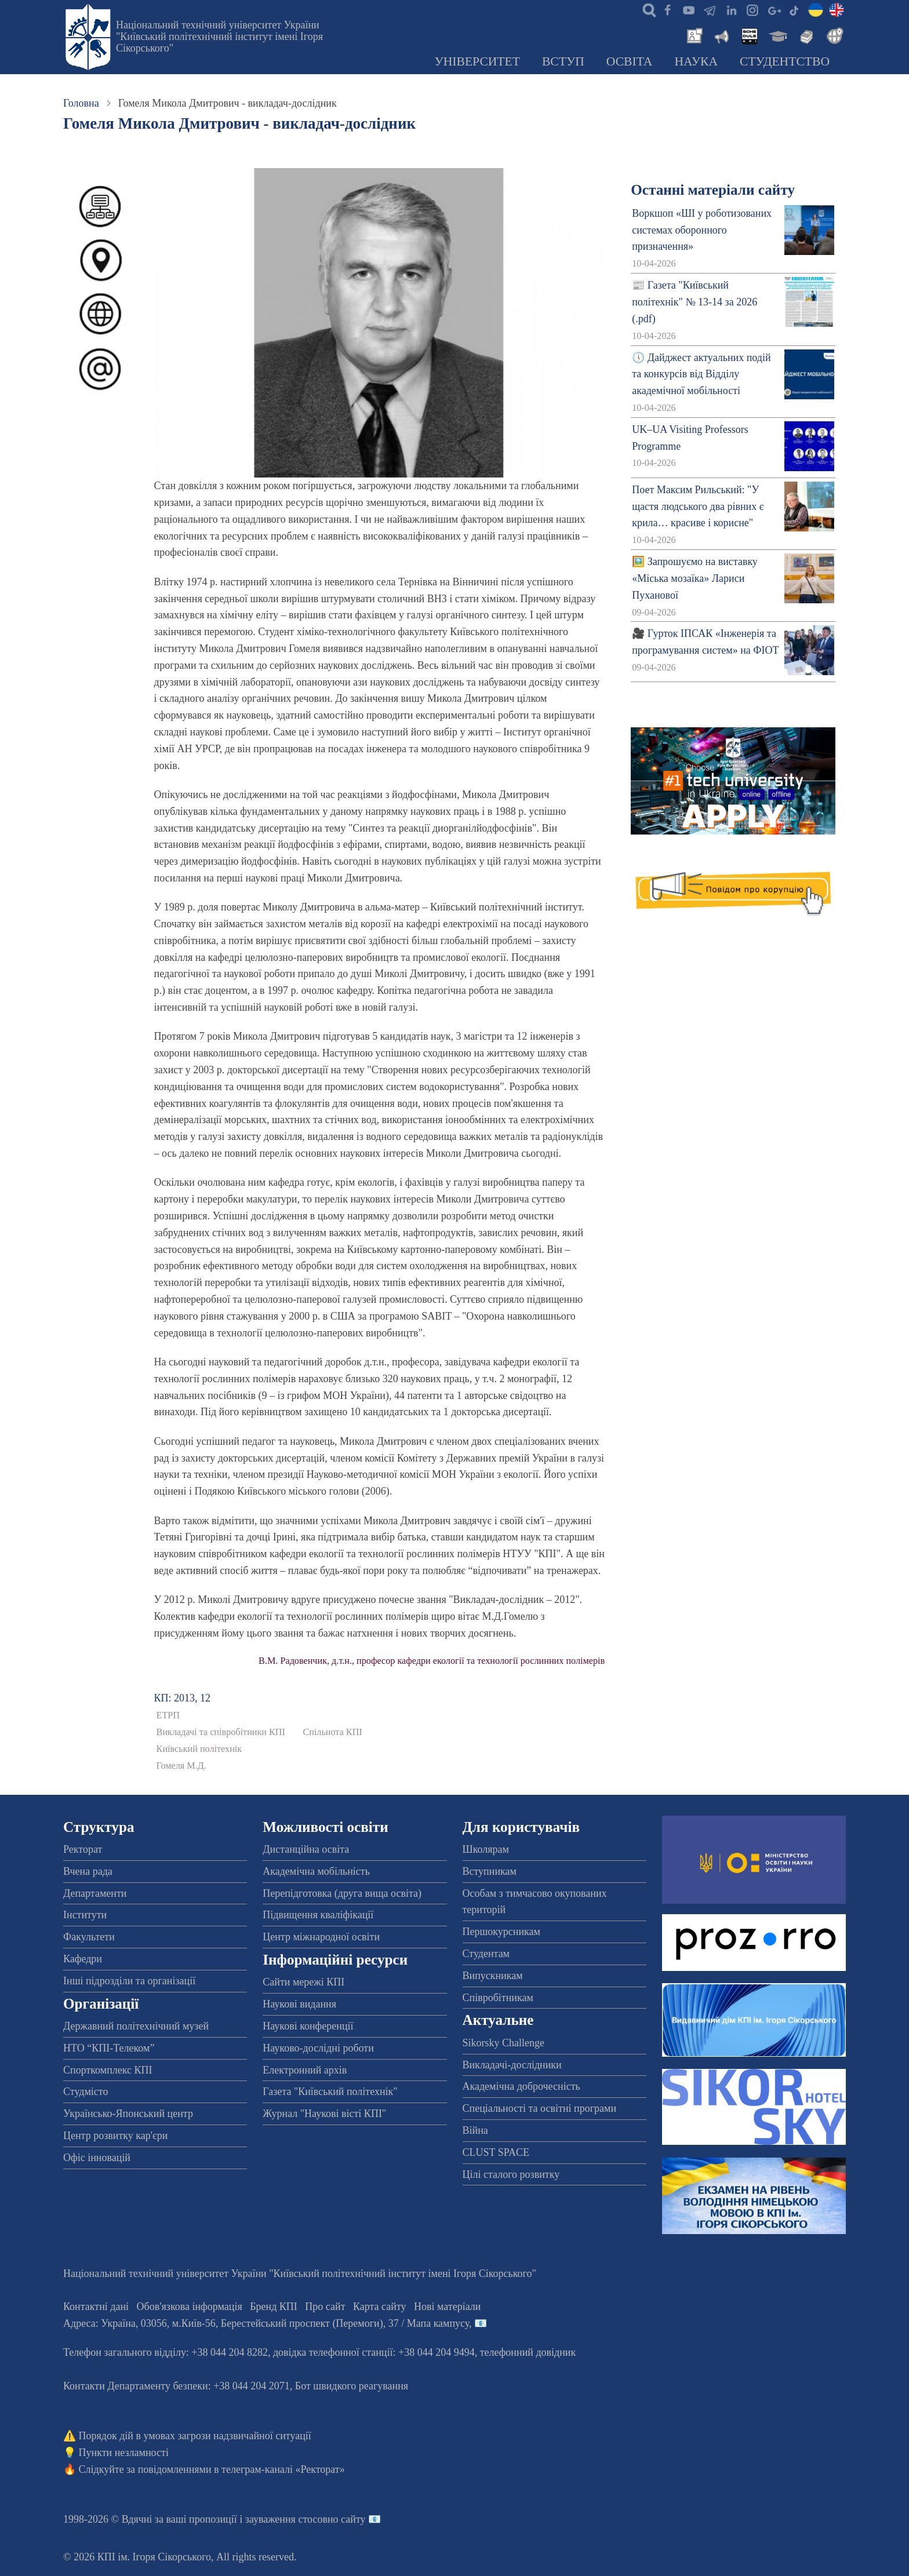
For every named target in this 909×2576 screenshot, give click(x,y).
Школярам (486, 1849)
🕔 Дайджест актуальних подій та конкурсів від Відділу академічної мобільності (701, 374)
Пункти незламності (124, 2452)
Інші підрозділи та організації (129, 1981)
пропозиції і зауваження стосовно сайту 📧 (285, 2519)
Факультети (89, 1937)
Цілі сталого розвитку (511, 2174)
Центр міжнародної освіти (321, 1937)
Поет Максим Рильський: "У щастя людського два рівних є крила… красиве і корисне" (697, 506)
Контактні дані (96, 2306)
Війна (475, 2130)
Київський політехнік (199, 1749)
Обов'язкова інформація (189, 2306)
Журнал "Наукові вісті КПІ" (324, 2113)
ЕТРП (168, 1715)
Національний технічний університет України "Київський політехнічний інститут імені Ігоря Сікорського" (219, 36)
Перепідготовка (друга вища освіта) (342, 1893)
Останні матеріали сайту (713, 190)
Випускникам (493, 1975)
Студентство (785, 61)
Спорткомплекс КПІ (107, 2070)
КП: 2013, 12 (182, 1698)
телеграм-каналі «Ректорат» (283, 2469)
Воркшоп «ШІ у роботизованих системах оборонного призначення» (702, 230)
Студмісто (85, 2091)
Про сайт (325, 2306)
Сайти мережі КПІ (303, 1982)
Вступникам (490, 1871)
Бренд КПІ (273, 2306)
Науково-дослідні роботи (318, 2048)
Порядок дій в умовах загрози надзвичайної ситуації (195, 2436)
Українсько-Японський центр (128, 2113)
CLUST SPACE (496, 2152)
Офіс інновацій (96, 2157)
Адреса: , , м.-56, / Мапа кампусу (266, 2323)
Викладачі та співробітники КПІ (221, 1732)
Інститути (85, 1915)
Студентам (486, 1953)
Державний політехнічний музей (136, 2026)
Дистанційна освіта (306, 1849)
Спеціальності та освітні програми (540, 2108)
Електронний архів (305, 2070)
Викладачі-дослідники (512, 2065)
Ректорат (82, 1849)
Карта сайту (379, 2306)
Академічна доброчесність (521, 2086)
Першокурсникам (501, 1931)
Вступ (563, 61)
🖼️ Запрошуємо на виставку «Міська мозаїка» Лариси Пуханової (695, 578)
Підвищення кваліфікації (318, 1915)
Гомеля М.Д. (181, 1766)
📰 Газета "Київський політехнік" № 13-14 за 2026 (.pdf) (694, 302)
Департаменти (94, 1893)
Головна (81, 103)
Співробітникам (498, 1997)
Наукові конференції (308, 2026)
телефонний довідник (528, 2352)
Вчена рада (87, 1871)
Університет (477, 61)
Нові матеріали (447, 2306)
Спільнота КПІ (332, 1732)
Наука (696, 61)
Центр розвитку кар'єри (115, 2135)
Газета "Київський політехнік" (330, 2091)
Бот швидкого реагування (351, 2386)
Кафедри (82, 1959)
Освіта (629, 61)
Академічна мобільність (316, 1871)
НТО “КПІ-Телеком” (108, 2048)
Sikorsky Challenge (504, 2043)
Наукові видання (299, 2004)
